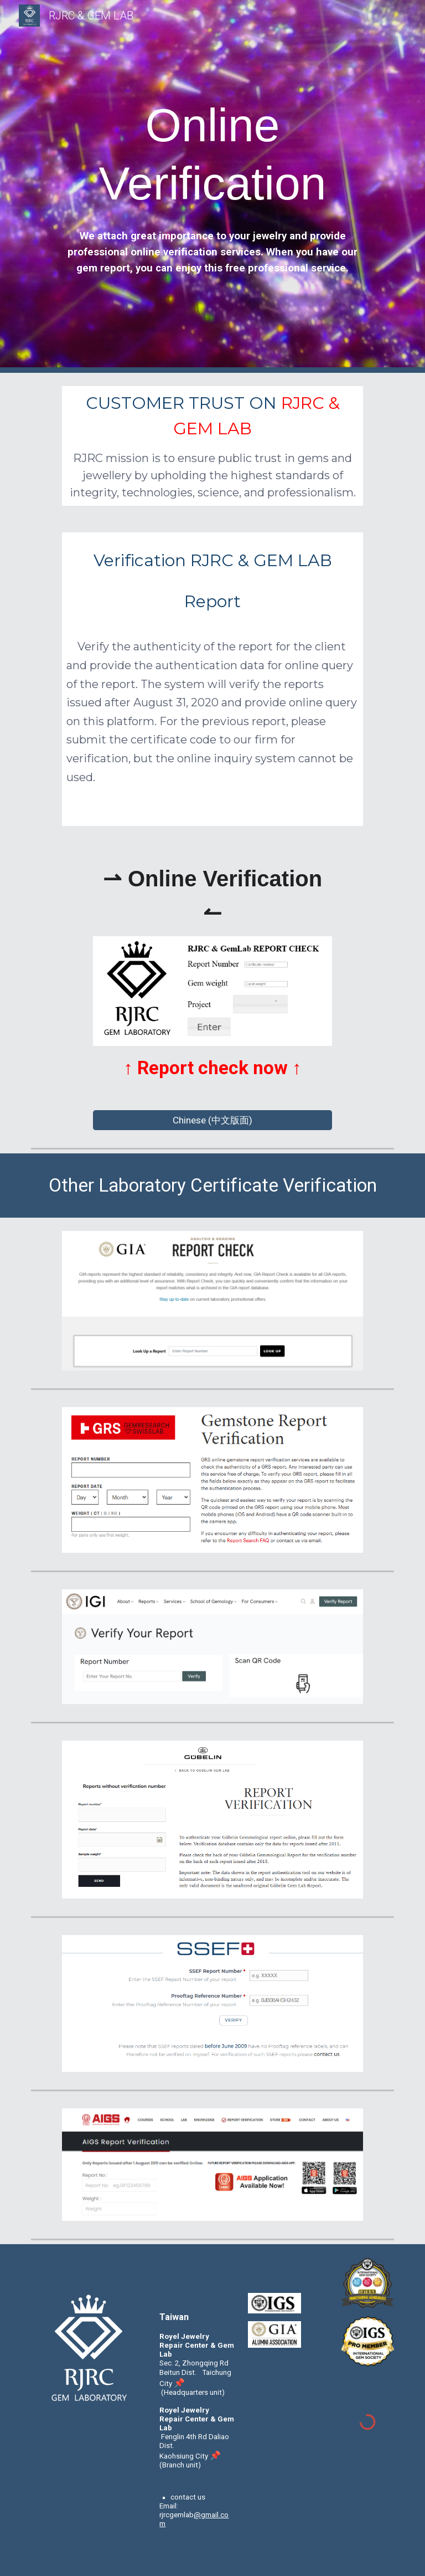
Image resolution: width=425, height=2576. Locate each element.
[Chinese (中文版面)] (212, 1120)
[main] (212, 154)
